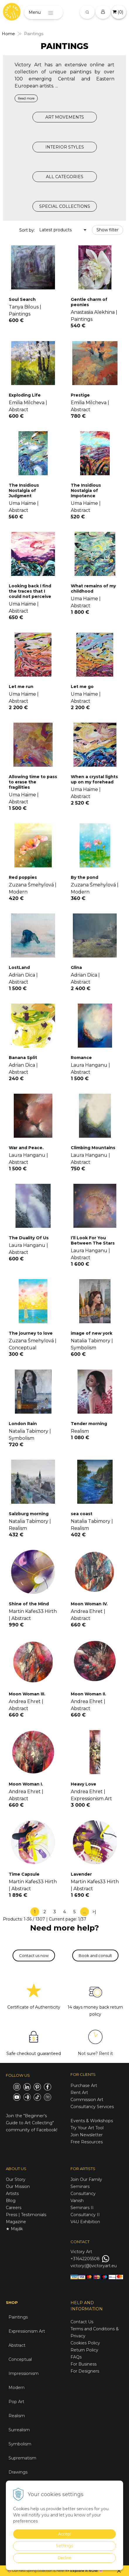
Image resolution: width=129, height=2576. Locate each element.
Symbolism (19, 2444)
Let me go (82, 686)
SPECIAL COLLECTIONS (64, 206)
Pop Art (16, 2401)
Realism (16, 2415)
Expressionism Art (26, 2331)
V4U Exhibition (85, 2221)
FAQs (76, 2357)
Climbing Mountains (93, 1147)
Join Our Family (86, 2179)
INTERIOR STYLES (64, 147)
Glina (76, 967)
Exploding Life (25, 395)
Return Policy (84, 2350)
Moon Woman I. (26, 1784)
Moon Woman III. (27, 1694)
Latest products (55, 229)
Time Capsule (24, 1874)
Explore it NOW (84, 2571)
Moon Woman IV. (89, 1603)
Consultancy (83, 2193)
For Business (84, 2364)
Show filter (107, 229)
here (59, 2571)
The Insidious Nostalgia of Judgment (24, 490)
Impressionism (23, 2373)
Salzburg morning (29, 1513)
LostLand (19, 967)
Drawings (17, 2472)
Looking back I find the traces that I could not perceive (30, 591)
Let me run (21, 686)
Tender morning (89, 1423)
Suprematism (22, 2458)
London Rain (23, 1423)
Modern (16, 2387)
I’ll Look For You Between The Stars (93, 1240)
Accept (64, 2534)
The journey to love (31, 1333)
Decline (64, 2557)
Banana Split (23, 1057)
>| (94, 1911)
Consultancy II (85, 2214)
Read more (26, 98)
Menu (35, 12)
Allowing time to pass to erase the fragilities (33, 782)
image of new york (91, 1333)
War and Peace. (26, 1147)
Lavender (81, 1874)
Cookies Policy (85, 2343)
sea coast (81, 1513)
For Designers (84, 2371)
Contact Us (81, 2321)
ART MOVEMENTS (64, 117)
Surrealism (19, 2429)
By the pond (84, 877)
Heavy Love (83, 1784)
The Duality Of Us (29, 1237)
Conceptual (20, 2359)
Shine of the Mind (29, 1603)
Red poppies (23, 877)
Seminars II (82, 2207)
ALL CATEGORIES (64, 176)
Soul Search (22, 299)
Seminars (80, 2186)
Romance (81, 1057)
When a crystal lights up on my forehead (94, 779)
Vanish (77, 2200)
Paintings (18, 2317)
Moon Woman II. (88, 1694)
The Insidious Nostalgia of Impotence (86, 490)
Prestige (80, 395)
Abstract (16, 2345)
